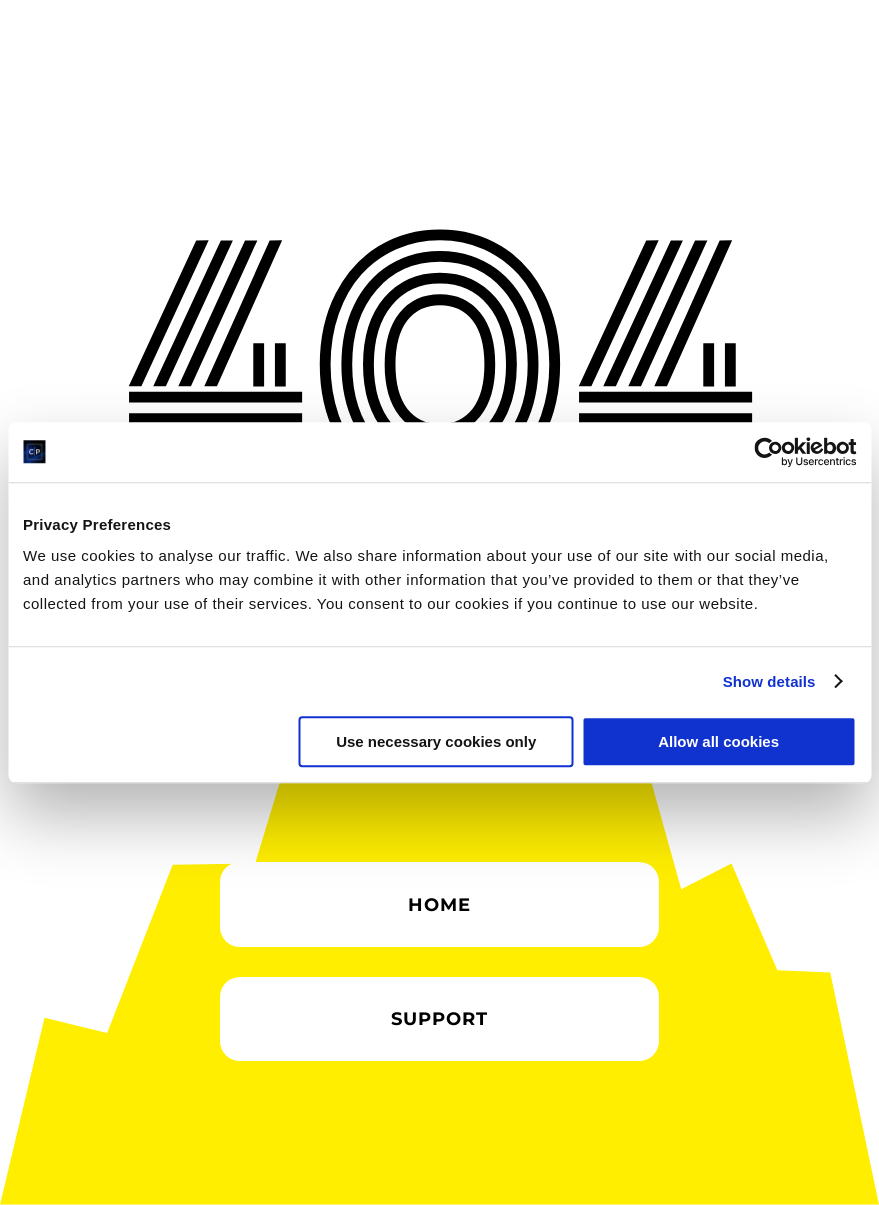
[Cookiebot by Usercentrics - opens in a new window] (768, 452)
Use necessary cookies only (436, 741)
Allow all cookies (718, 741)
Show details (769, 681)
